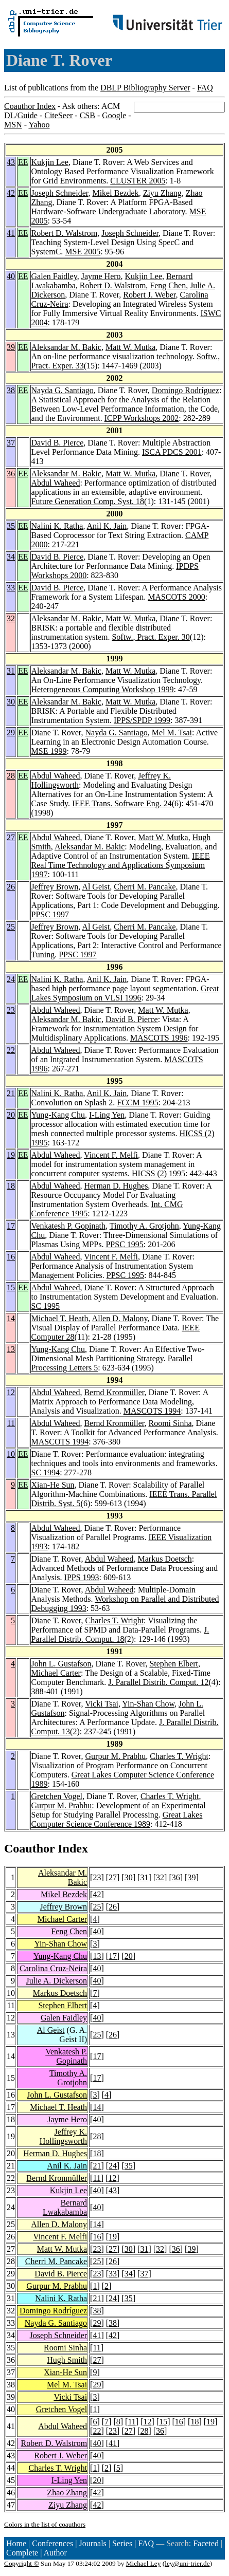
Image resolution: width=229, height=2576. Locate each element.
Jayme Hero (101, 276)
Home (16, 2543)
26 (11, 886)
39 (11, 347)
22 (11, 1050)
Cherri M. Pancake (144, 886)
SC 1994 (45, 1472)
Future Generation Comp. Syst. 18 (88, 501)
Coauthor (29, 1848)
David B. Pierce (57, 442)
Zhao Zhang (67, 2492)
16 (11, 1256)
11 (11, 1423)
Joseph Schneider (60, 193)
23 (11, 1010)
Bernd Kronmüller (114, 1392)
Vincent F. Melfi (111, 1155)
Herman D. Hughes (116, 1185)
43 (11, 162)
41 (11, 233)
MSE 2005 (82, 251)
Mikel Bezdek (115, 193)
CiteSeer (58, 115)
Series (122, 2543)
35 (11, 526)
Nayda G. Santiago (62, 390)
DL (9, 115)
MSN (13, 124)
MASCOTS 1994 (152, 1410)
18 (11, 1185)
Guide (27, 115)
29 (11, 732)
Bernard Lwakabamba (65, 2207)
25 (11, 926)
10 (11, 1454)
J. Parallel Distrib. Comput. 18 (120, 1634)
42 (11, 193)
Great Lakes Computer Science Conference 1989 (117, 1819)
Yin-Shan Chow (148, 1703)
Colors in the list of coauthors (44, 2524)
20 (11, 1114)
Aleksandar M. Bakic (66, 347)
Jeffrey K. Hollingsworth (63, 2136)
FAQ (205, 87)
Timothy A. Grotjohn (144, 1225)
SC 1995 (45, 1306)
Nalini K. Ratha (57, 526)
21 (11, 1093)
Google (114, 115)
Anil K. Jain (107, 526)
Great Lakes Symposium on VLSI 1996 (125, 993)
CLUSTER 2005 (137, 180)
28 (11, 775)
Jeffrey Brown (55, 886)
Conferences (52, 2543)
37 (11, 442)
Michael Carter (56, 1673)
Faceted (206, 2543)
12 (11, 1392)
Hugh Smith (67, 2360)
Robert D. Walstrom (64, 233)
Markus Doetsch (164, 1558)
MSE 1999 (49, 751)
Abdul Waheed (55, 482)
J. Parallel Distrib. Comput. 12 (158, 1682)
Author (55, 2552)
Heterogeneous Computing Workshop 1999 (102, 689)
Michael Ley (143, 2563)
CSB (87, 115)
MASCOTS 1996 (159, 1037)
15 (11, 1287)
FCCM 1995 (137, 1102)
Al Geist (96, 886)
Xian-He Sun (53, 1484)
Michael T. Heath (60, 1318)
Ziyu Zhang (162, 193)
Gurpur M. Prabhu (115, 1756)
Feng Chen (168, 285)
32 (11, 618)
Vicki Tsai (101, 1703)
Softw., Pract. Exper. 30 (150, 637)
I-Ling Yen (107, 1114)
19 (11, 1155)
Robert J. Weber (149, 294)
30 (11, 701)
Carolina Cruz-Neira (53, 1968)
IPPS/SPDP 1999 (142, 720)
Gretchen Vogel (56, 1796)
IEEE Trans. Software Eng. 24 (122, 803)
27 (11, 837)
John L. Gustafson (61, 1663)
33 (11, 587)
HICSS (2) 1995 (158, 1173)
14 (11, 1318)
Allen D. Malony (120, 1318)
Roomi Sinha (170, 1423)
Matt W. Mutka (130, 347)
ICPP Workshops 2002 (141, 418)
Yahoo (38, 124)
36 (11, 473)
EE (23, 162)
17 (11, 1225)
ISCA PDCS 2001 (172, 452)
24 (11, 979)
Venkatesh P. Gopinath (68, 1225)
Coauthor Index (30, 106)
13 (11, 1349)
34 (11, 556)
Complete (22, 2552)
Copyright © (21, 2563)
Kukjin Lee (49, 162)
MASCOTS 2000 (176, 596)
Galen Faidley (54, 276)
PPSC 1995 (124, 1244)
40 (11, 276)
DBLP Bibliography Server (145, 87)
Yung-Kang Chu (58, 1114)
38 (11, 390)
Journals (92, 2543)
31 (11, 670)
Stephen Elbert (173, 1663)
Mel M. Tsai (172, 732)
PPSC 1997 (50, 914)
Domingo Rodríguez (185, 390)
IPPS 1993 (81, 1577)
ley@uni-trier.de (187, 2563)
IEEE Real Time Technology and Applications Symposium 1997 (120, 865)
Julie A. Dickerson (56, 1980)
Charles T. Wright (114, 1620)
